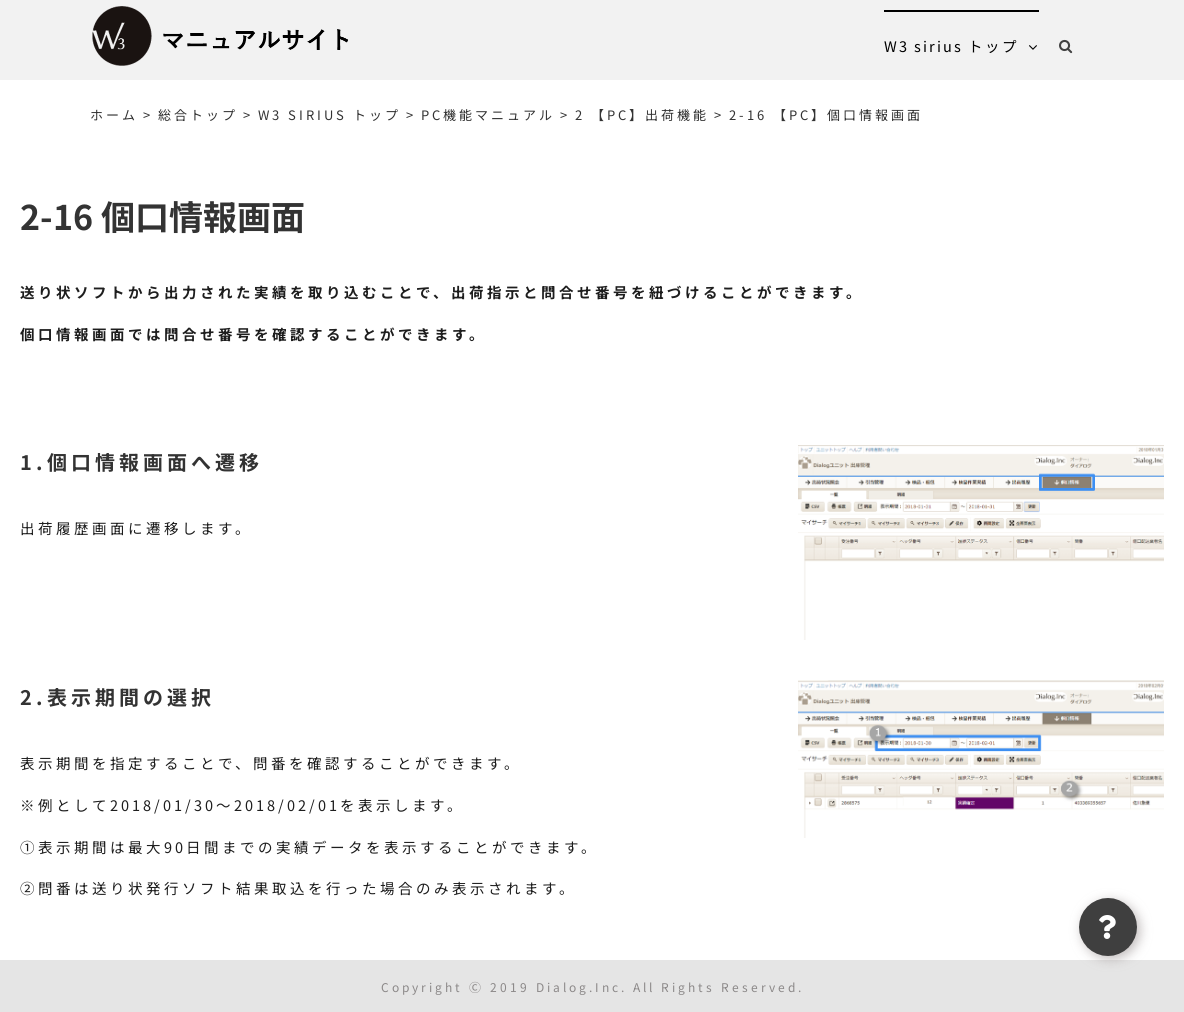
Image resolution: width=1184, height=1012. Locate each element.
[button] (1066, 45)
